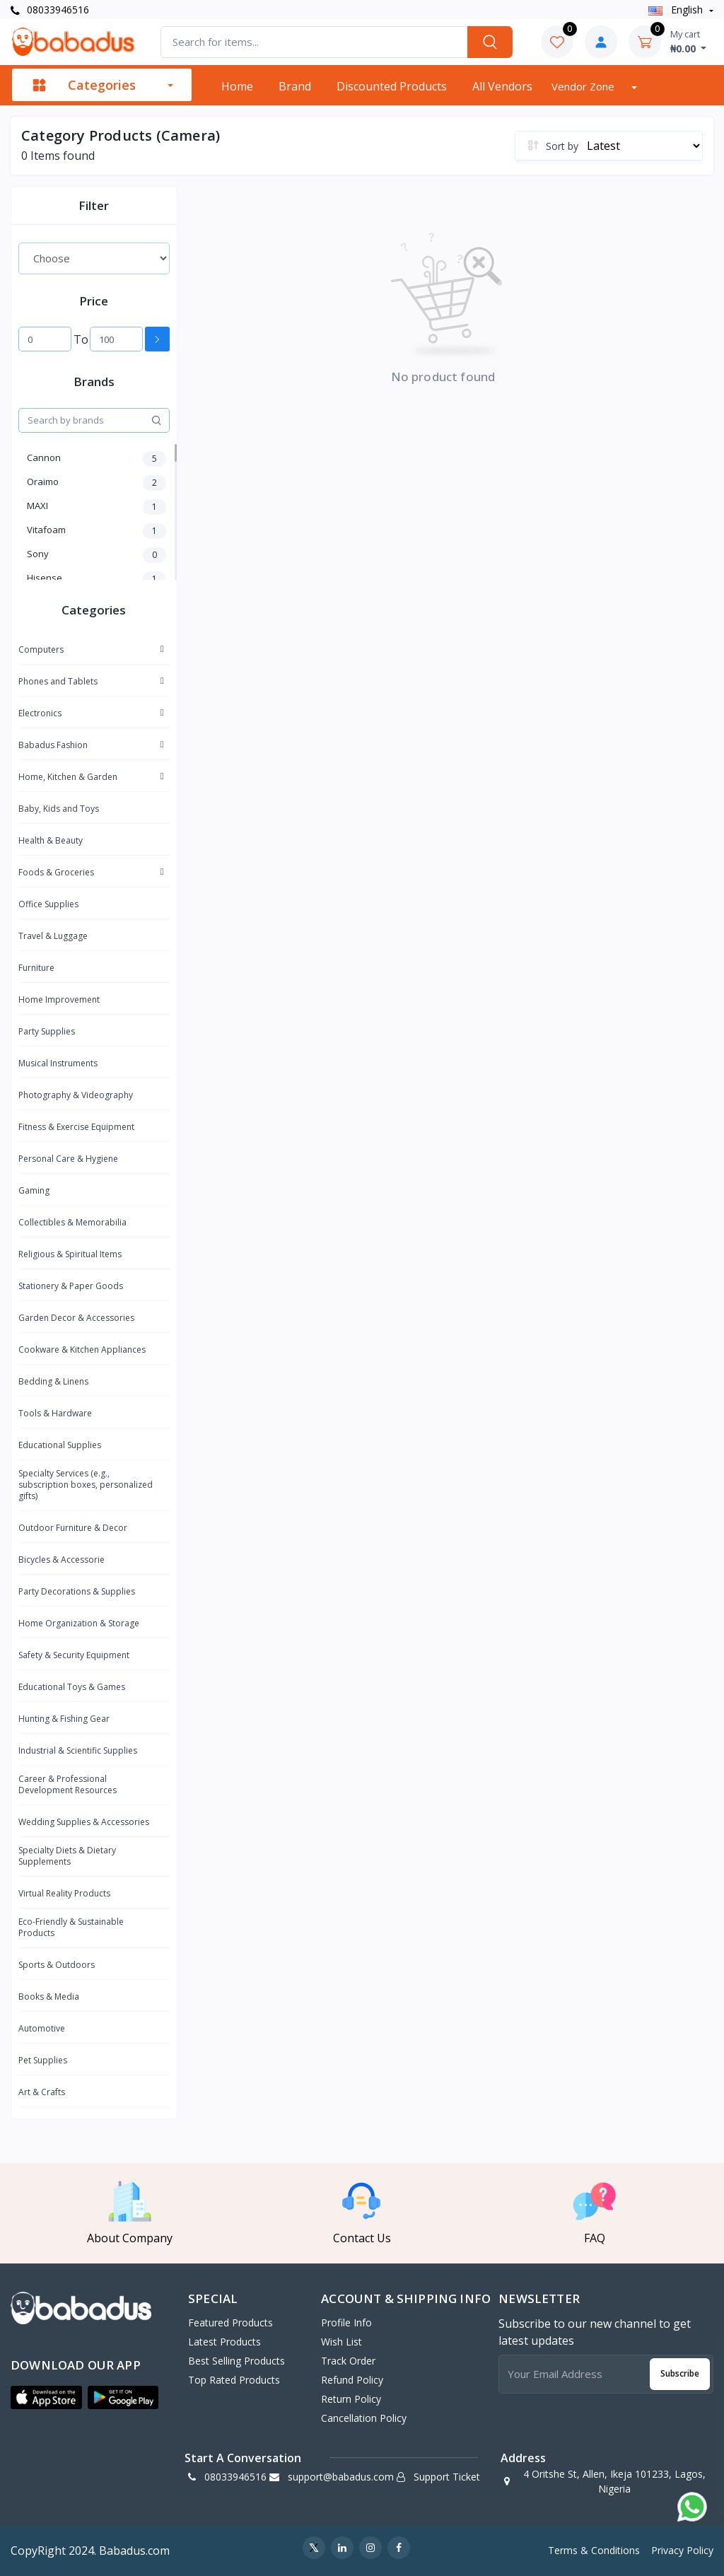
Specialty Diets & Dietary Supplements (67, 1855)
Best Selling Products (236, 2360)
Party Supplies (46, 1031)
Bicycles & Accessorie (61, 1560)
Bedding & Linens (53, 1381)
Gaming (33, 1190)
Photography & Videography (75, 1095)
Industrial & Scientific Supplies (77, 1750)
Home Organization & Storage (78, 1623)
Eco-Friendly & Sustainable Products (71, 1927)
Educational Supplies (59, 1445)
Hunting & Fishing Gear (64, 1719)
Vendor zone (584, 86)
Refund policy (352, 2379)
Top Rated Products (234, 2379)
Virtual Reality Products (64, 1893)
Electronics (40, 713)
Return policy (351, 2399)
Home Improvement (59, 999)
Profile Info (346, 2322)
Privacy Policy (682, 2550)
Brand (295, 86)
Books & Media (48, 1997)
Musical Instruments (58, 1063)
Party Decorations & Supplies (76, 1591)
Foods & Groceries (56, 872)
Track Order (348, 2360)
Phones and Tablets (58, 681)
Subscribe (679, 2373)
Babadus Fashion (53, 745)
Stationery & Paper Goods (70, 1286)
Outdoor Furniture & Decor (72, 1528)
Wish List (341, 2341)
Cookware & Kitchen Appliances (82, 1350)
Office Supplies (48, 904)
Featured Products (230, 2322)
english (677, 9)
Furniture (36, 968)
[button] (46, 2398)
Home (237, 86)
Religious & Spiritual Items (70, 1254)
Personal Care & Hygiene (68, 1159)
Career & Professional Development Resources (67, 1784)
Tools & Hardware (55, 1413)
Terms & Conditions (594, 2550)
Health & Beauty (50, 840)
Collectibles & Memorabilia (72, 1222)
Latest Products (224, 2341)
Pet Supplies (42, 2060)
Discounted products (392, 86)
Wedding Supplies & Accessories (83, 1822)
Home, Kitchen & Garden (67, 777)
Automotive (41, 2028)
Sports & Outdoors (56, 1965)
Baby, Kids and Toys (58, 809)
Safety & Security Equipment (73, 1655)
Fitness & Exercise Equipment (76, 1127)
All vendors (502, 86)
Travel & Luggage (53, 936)
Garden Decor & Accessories (76, 1318)
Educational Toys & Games (71, 1687)
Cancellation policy (364, 2418)
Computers (41, 649)
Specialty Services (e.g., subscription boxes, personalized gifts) (85, 1484)
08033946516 (50, 9)
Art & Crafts (41, 2092)
